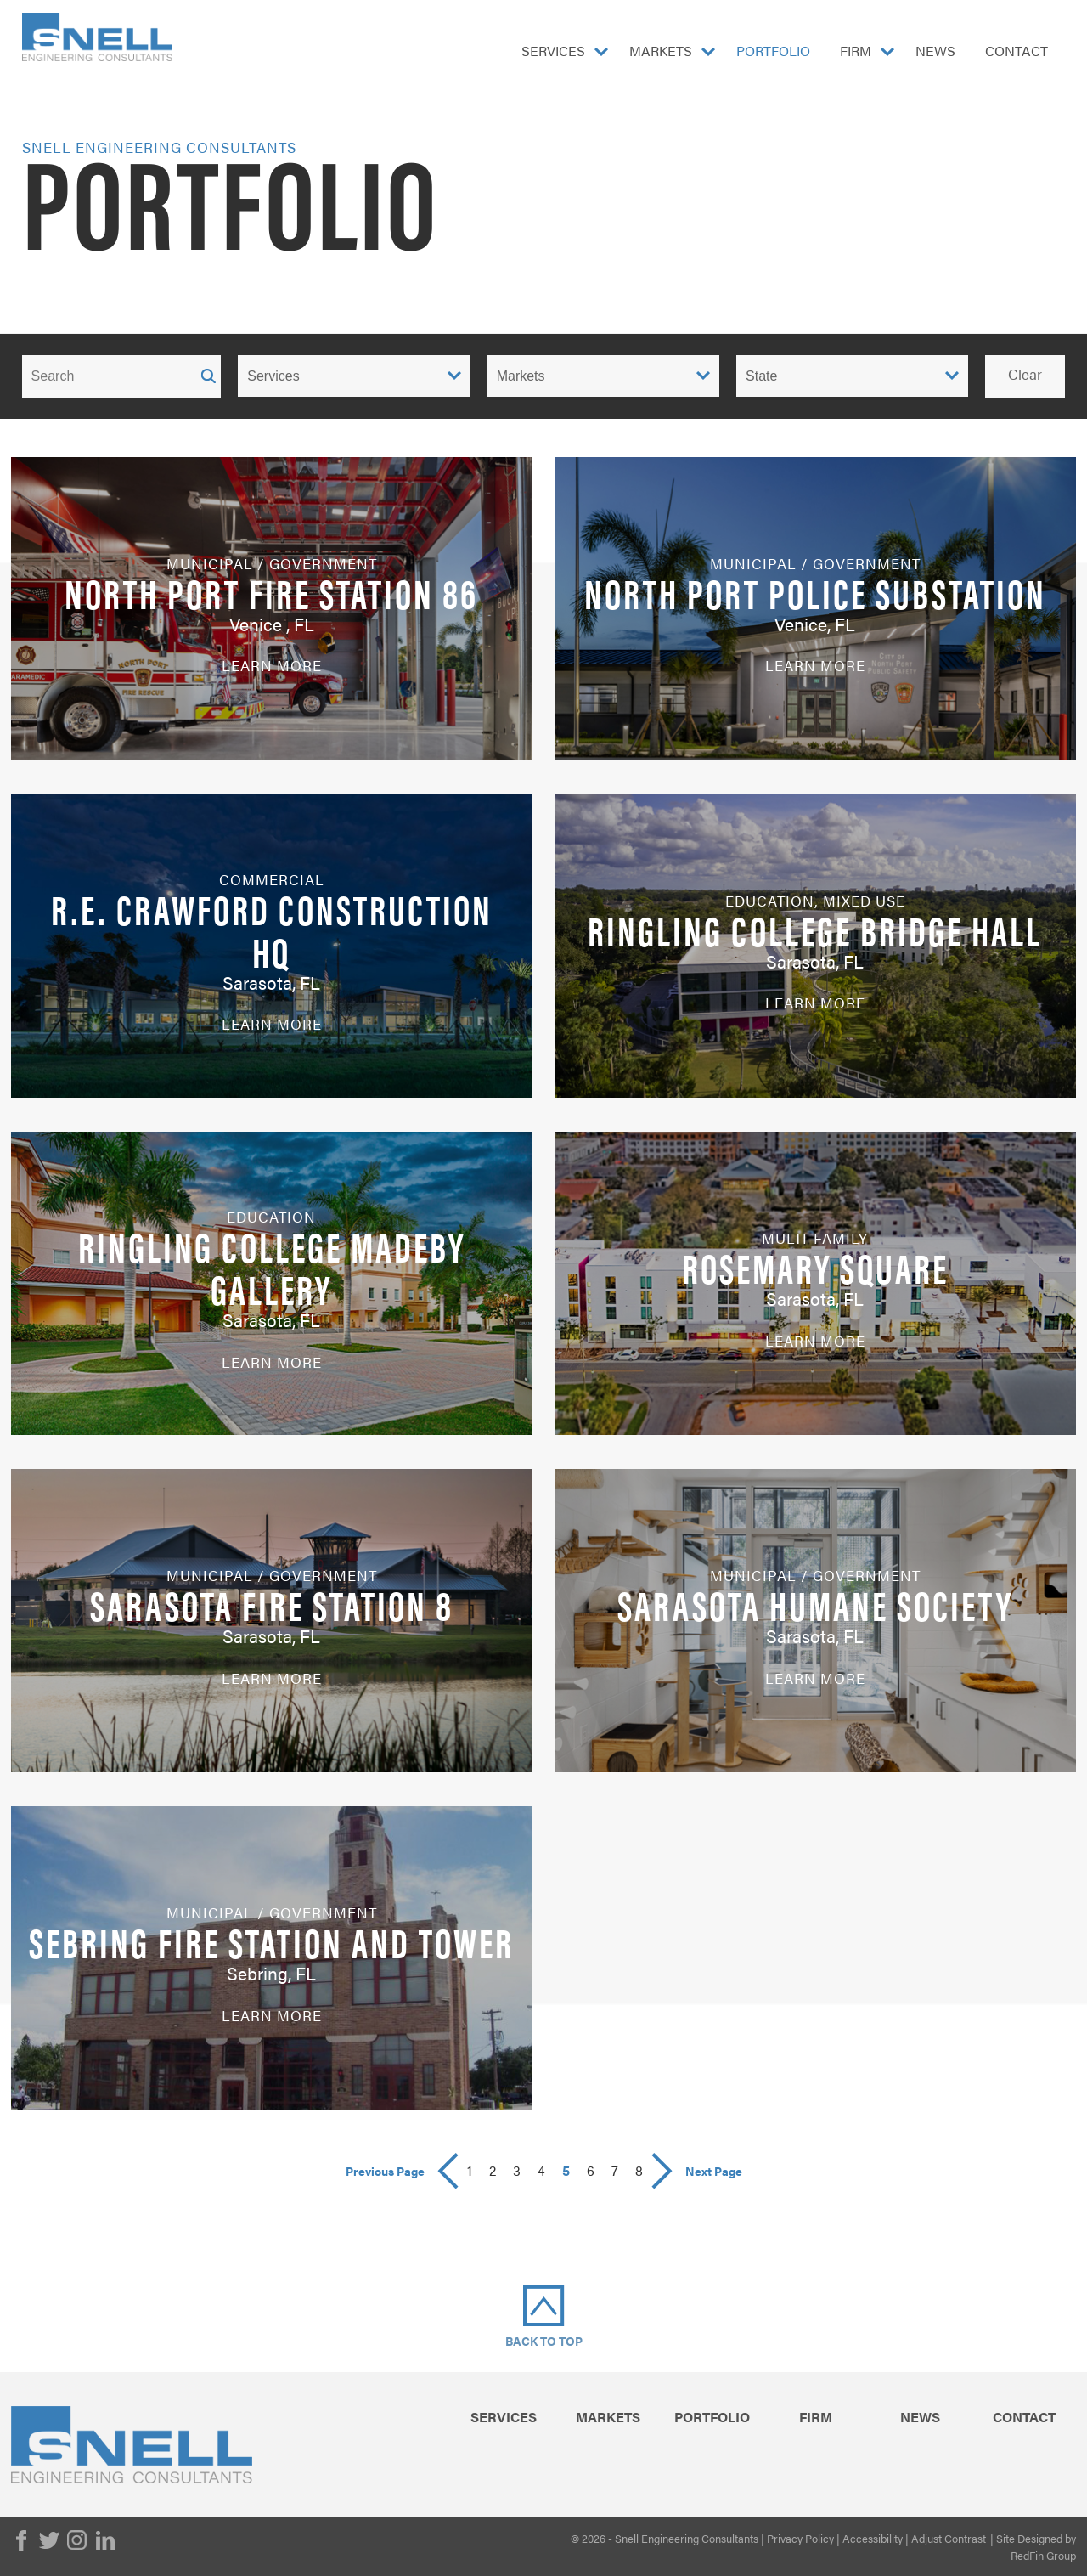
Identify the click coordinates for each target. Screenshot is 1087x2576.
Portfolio (773, 50)
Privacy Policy (800, 2538)
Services (553, 50)
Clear (1025, 374)
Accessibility (872, 2538)
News (935, 50)
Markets (660, 50)
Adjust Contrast (948, 2538)
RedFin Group (1043, 2555)
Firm (855, 50)
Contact (1016, 50)
